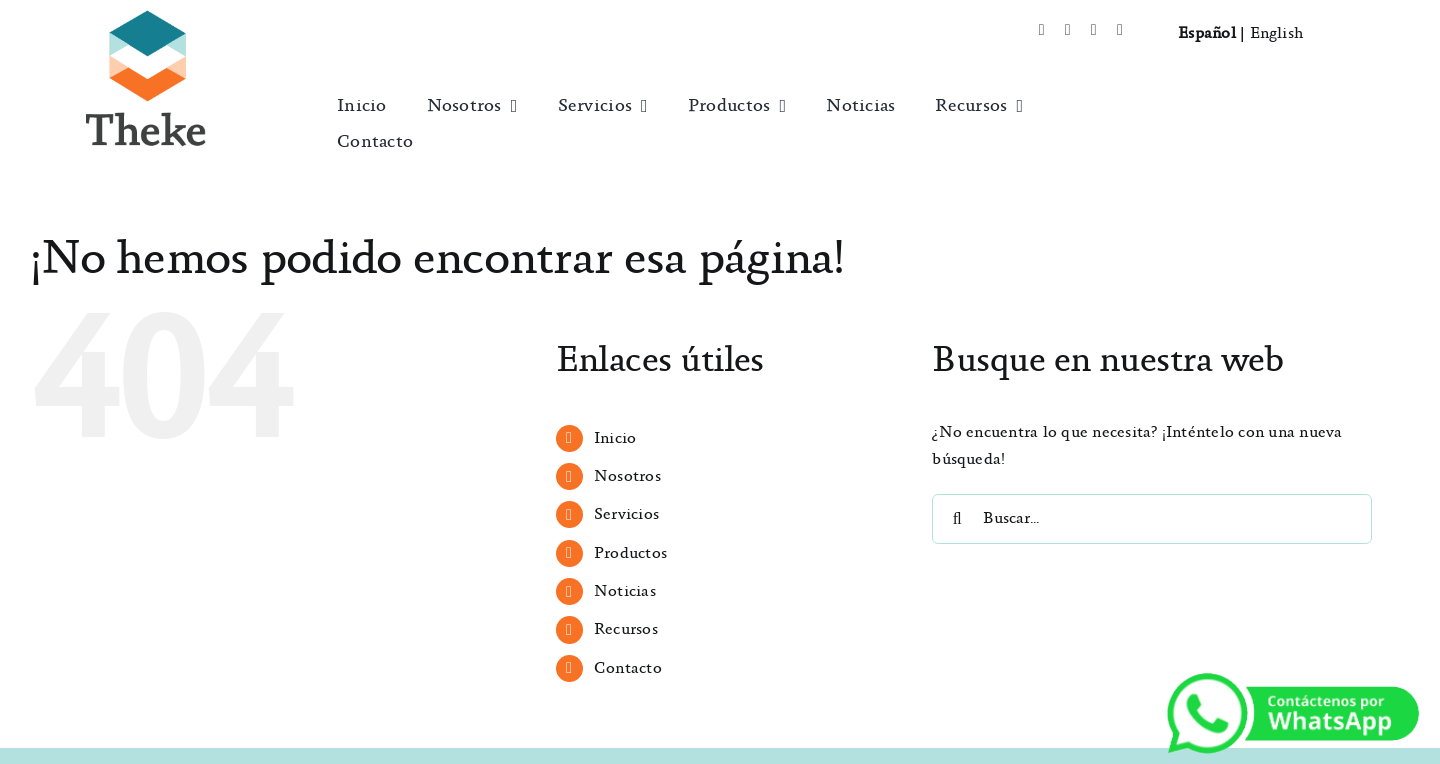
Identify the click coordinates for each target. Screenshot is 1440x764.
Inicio (615, 438)
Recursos (626, 629)
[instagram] (1094, 30)
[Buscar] (957, 519)
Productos (630, 553)
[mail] (1120, 30)
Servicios (626, 514)
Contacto (628, 668)
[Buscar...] (1152, 519)
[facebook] (1042, 30)
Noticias (625, 591)
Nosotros (627, 476)
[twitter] (1068, 30)
